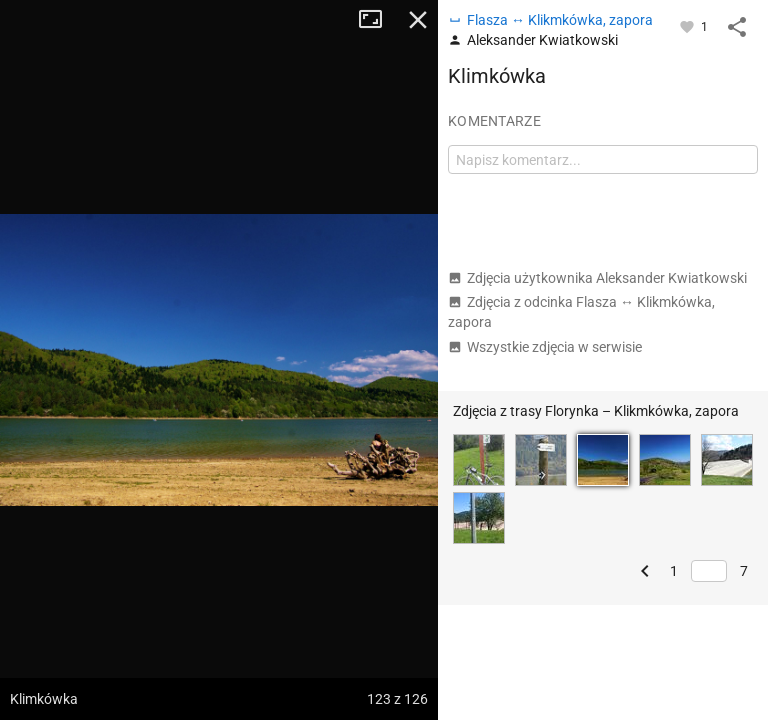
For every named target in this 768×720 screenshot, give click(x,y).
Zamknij (418, 20)
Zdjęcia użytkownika (597, 278)
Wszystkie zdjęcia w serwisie (545, 347)
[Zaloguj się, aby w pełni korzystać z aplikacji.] (688, 26)
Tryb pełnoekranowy (378, 20)
